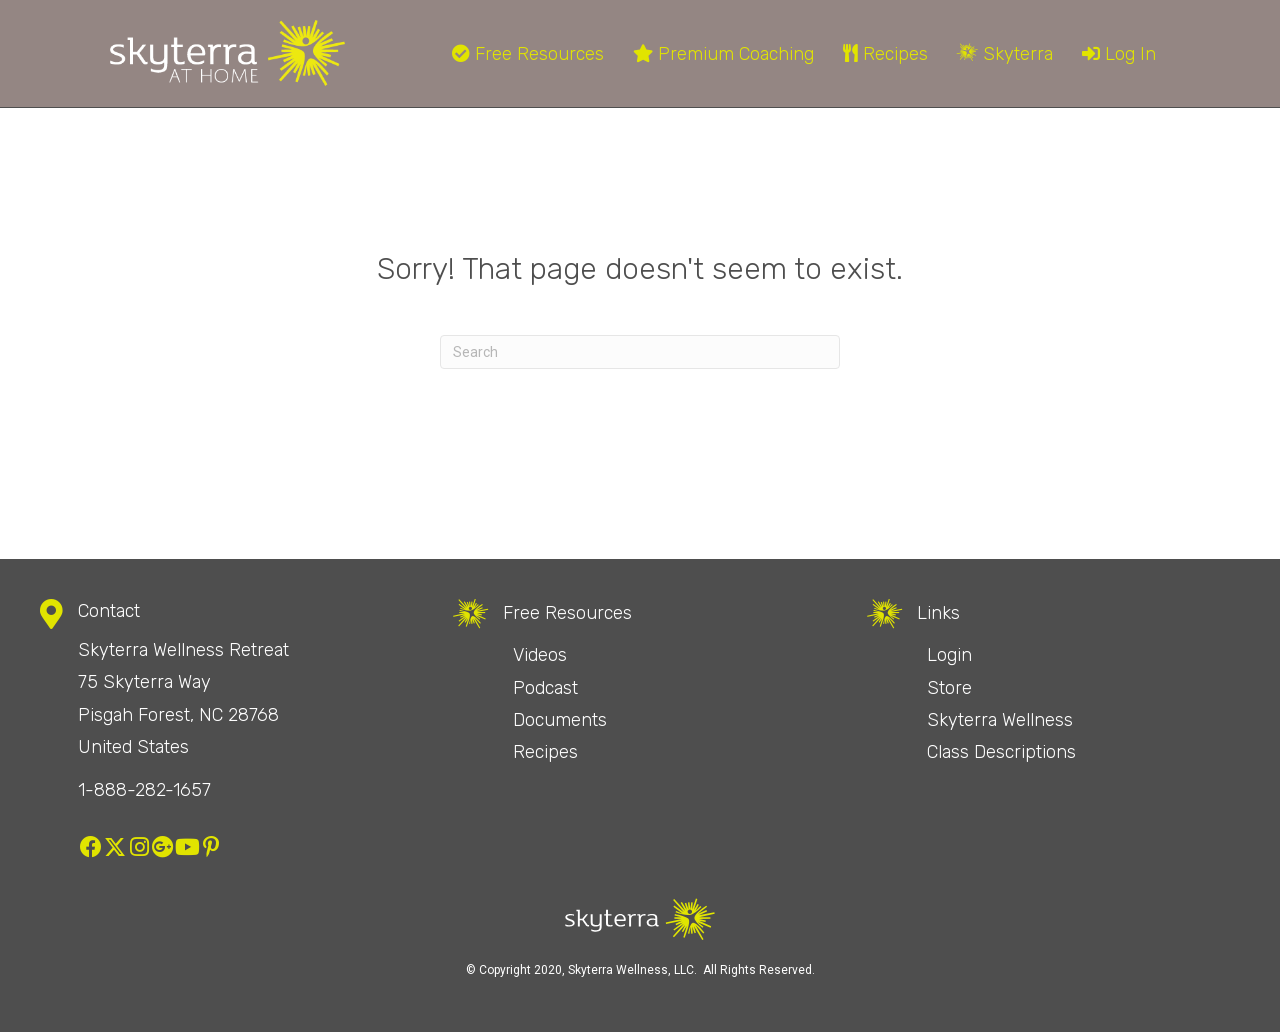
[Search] (640, 352)
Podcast (545, 688)
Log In (1119, 54)
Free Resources (528, 54)
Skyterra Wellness (1000, 720)
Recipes (885, 54)
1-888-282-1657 (144, 790)
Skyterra (1005, 54)
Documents (560, 720)
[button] (91, 847)
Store (949, 688)
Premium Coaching (723, 54)
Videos (540, 655)
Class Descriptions (1001, 752)
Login (949, 655)
